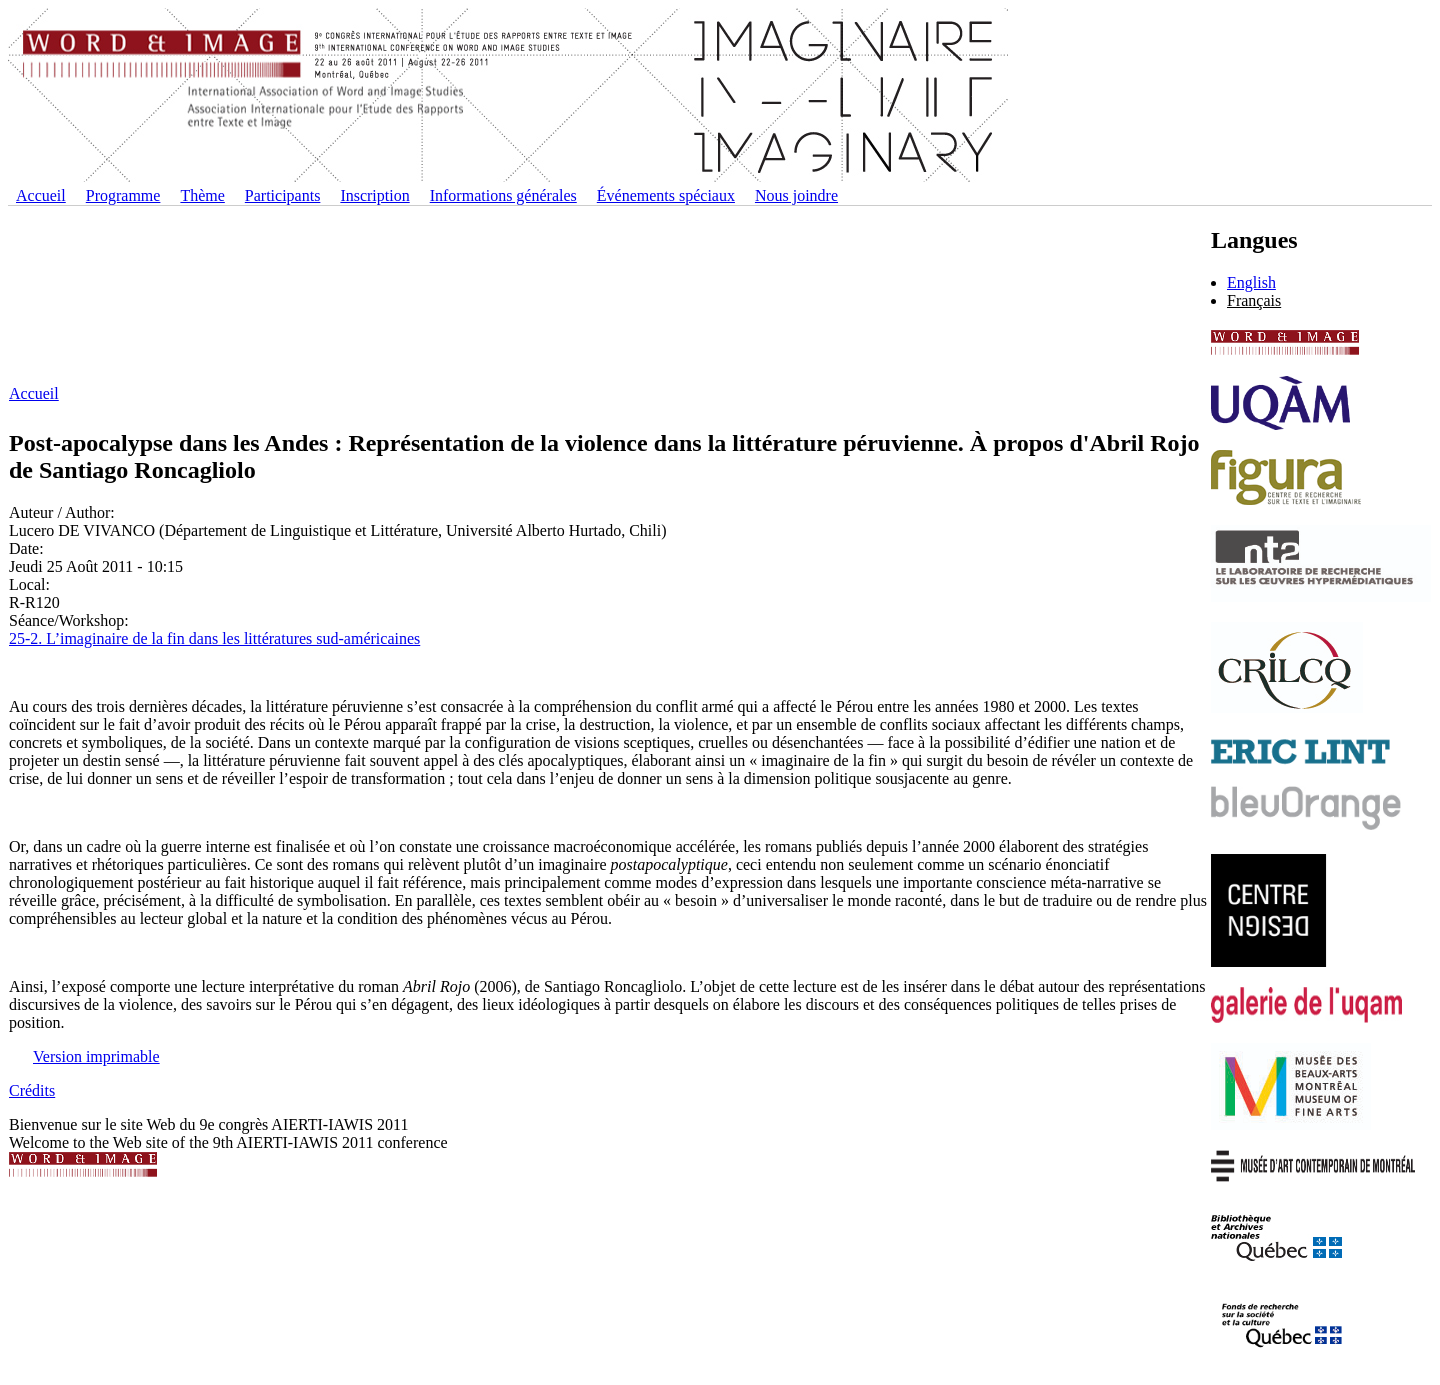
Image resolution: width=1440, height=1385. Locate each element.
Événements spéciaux (666, 195)
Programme (123, 195)
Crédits (32, 1090)
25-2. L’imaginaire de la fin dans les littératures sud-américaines (214, 638)
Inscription (374, 195)
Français (1254, 300)
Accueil (41, 195)
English (1251, 282)
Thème (202, 195)
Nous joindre (796, 195)
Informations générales (503, 195)
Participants (283, 195)
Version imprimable (96, 1056)
